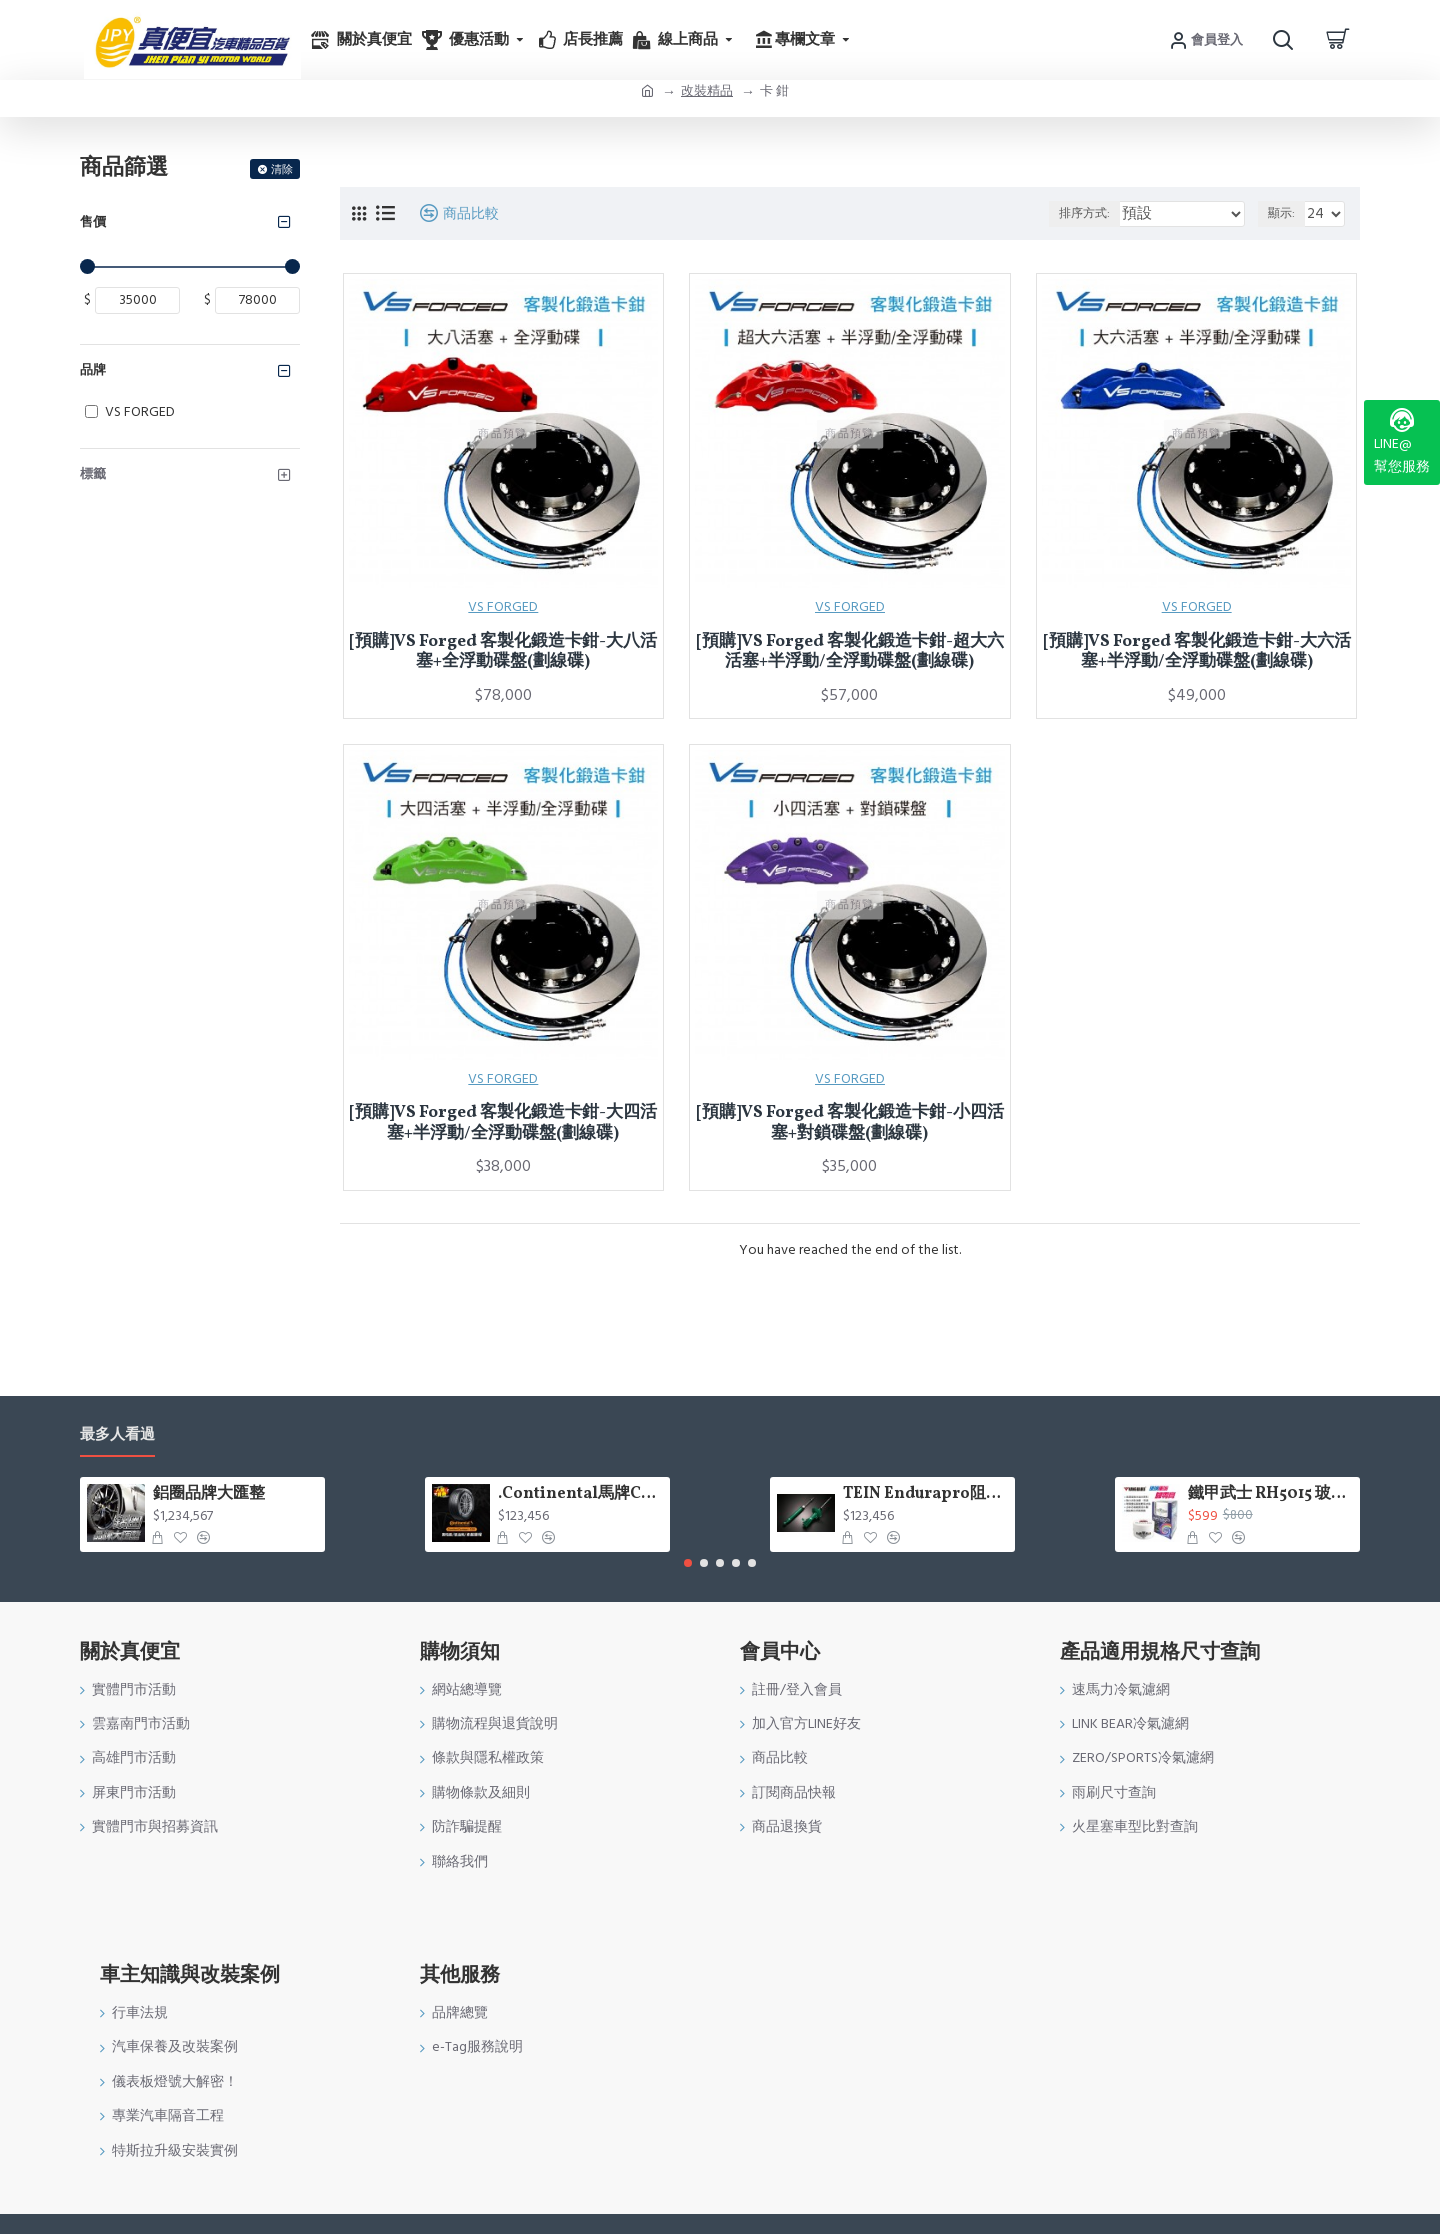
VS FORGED (503, 607)
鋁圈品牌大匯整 (209, 1494)
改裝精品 (707, 91)
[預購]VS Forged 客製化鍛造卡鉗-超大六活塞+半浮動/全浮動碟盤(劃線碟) (850, 652)
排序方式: (1108, 213)
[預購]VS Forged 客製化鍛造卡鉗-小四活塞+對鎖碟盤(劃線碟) (850, 1123)
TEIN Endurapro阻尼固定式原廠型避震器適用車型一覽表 (925, 1494)
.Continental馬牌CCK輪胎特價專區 (580, 1494)
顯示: (1284, 213)
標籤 (93, 474)
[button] (688, 1563)
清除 (282, 169)
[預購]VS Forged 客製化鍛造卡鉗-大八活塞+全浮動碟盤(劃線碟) (503, 652)
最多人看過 (117, 1435)
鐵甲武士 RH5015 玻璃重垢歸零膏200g (1270, 1494)
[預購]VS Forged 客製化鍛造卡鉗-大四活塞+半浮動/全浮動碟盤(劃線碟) (503, 1123)
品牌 (93, 370)
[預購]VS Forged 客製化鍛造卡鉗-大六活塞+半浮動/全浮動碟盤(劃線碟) (1197, 652)
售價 (93, 222)
